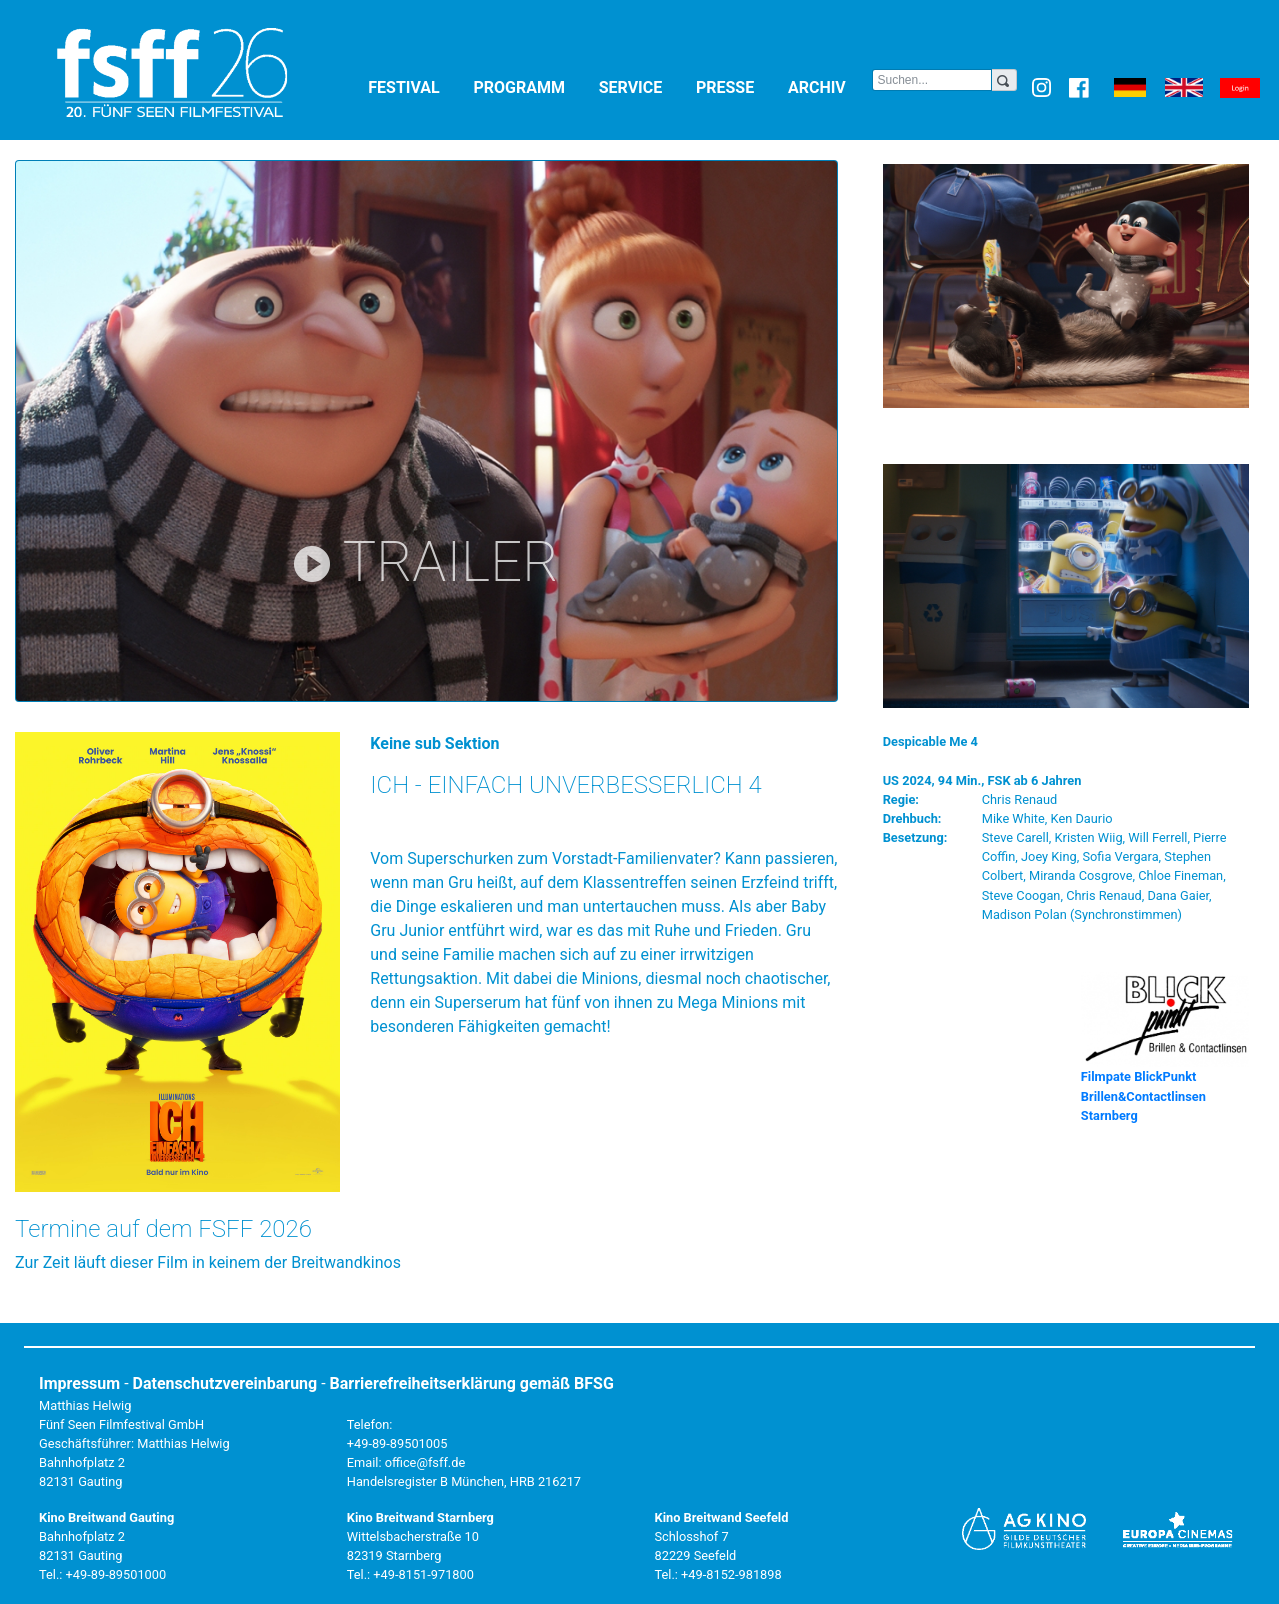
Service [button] (643, 86)
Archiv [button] (830, 86)
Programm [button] (531, 86)
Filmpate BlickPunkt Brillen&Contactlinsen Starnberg (1143, 1095)
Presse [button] (738, 86)
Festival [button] (416, 86)
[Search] (932, 80)
